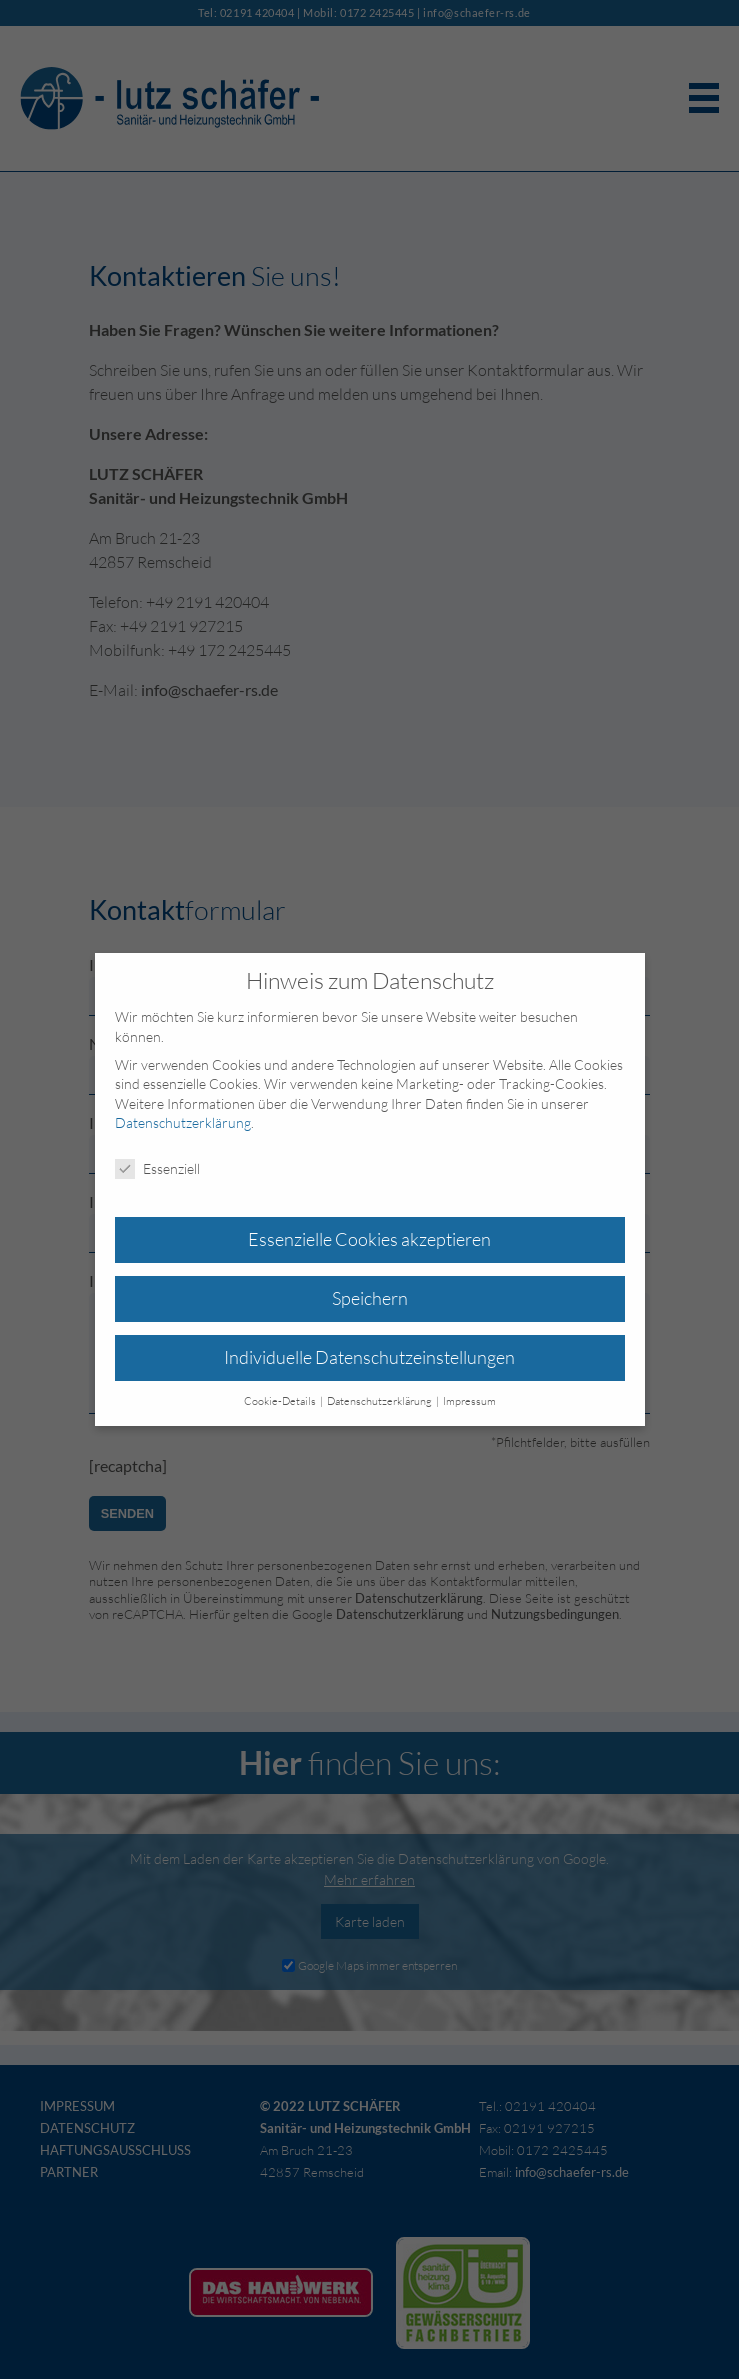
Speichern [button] (370, 1298)
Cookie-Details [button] (281, 1401)
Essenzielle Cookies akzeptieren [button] (369, 1239)
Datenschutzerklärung (183, 1122)
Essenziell (157, 1168)
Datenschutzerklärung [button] (380, 1401)
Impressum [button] (469, 1401)
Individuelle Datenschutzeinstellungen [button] (369, 1357)
